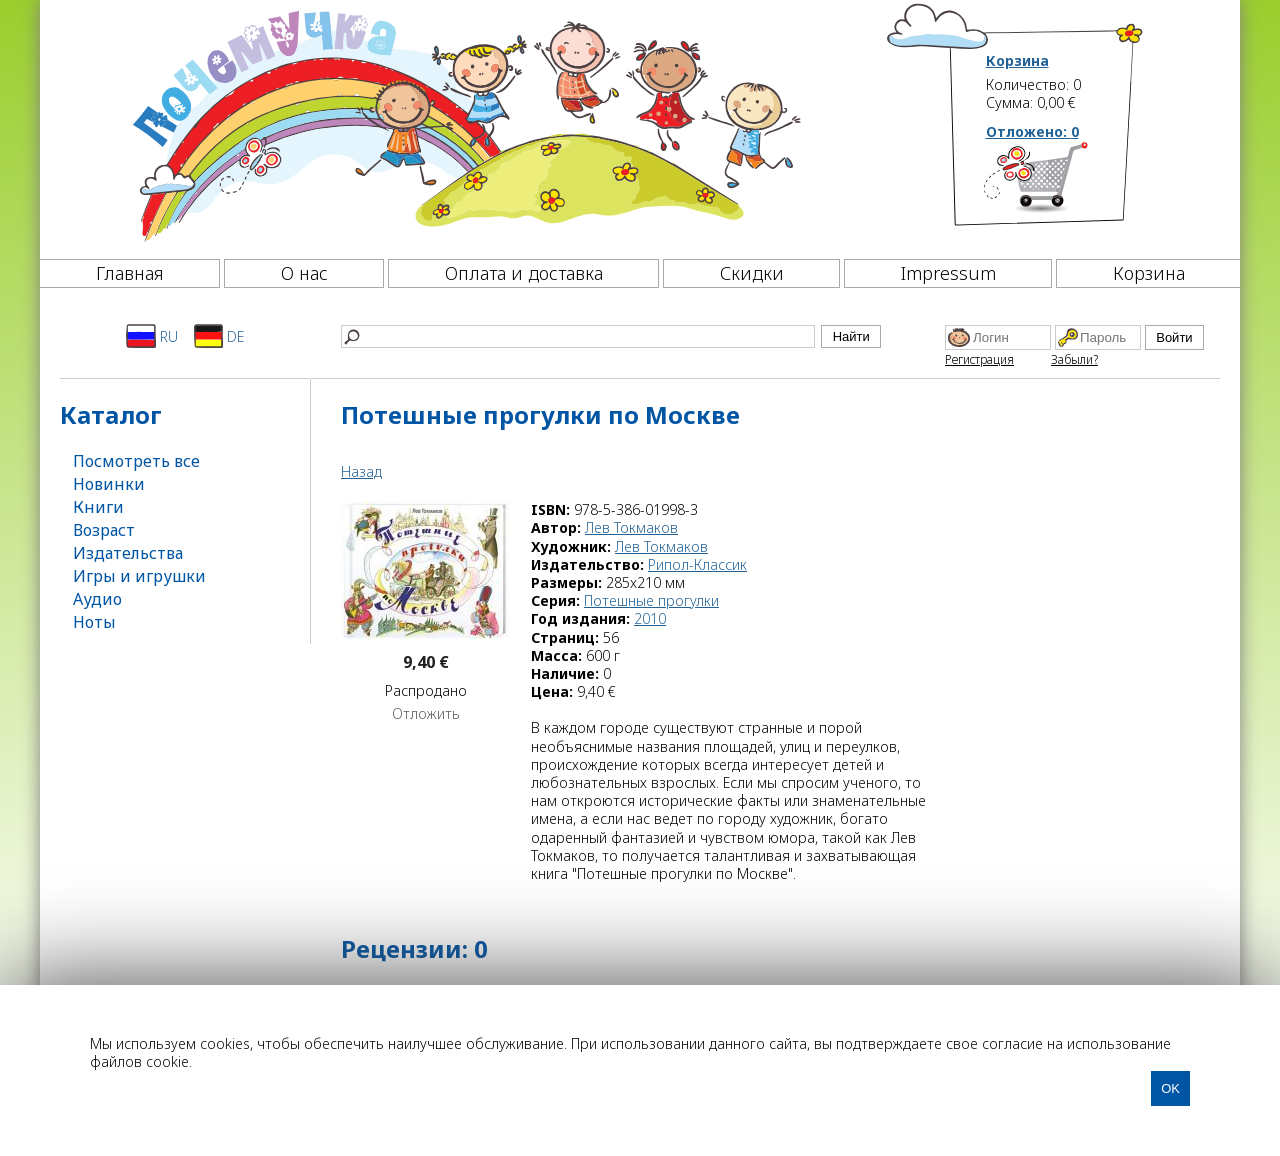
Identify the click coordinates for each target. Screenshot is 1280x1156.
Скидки (752, 273)
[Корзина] (1065, 185)
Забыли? (1074, 359)
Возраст (104, 530)
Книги (98, 507)
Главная (130, 273)
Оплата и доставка (524, 273)
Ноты (94, 622)
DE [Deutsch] (219, 336)
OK (1170, 1088)
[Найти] (578, 336)
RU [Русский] (152, 336)
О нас (304, 273)
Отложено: (1032, 131)
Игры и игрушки (139, 576)
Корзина (1017, 61)
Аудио (97, 599)
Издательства (128, 553)
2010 (650, 618)
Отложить (426, 714)
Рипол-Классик (697, 564)
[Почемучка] (464, 124)
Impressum (948, 273)
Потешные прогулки (651, 600)
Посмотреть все (136, 461)
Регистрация (979, 359)
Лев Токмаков (631, 527)
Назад (361, 471)
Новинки (109, 484)
